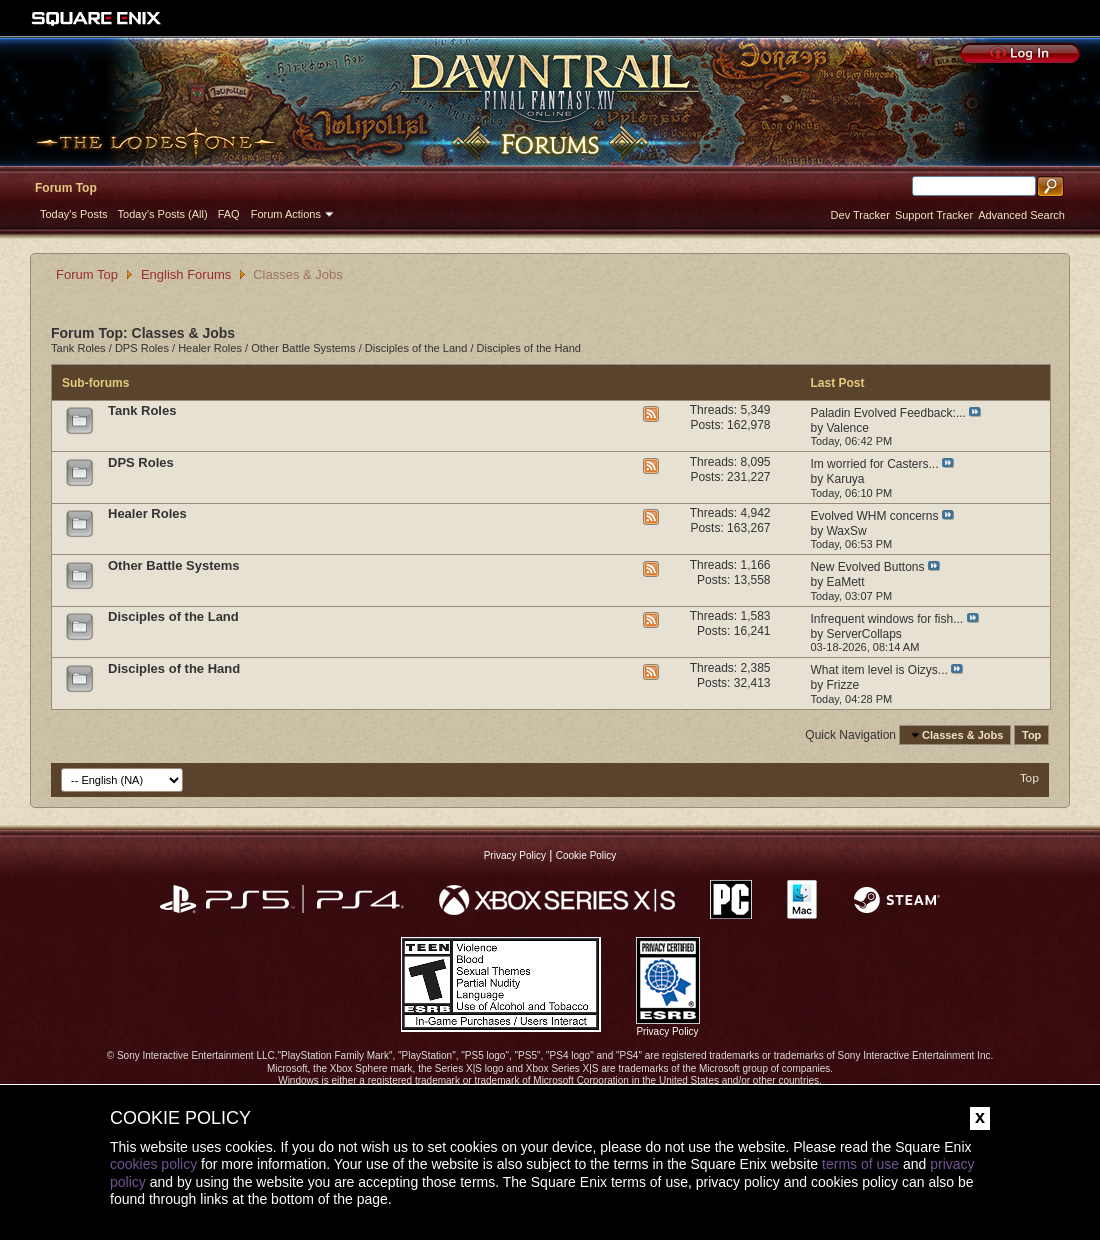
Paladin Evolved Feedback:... (887, 413)
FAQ (229, 214)
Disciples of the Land (416, 348)
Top (1031, 735)
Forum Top (66, 188)
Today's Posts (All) (163, 214)
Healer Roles (210, 348)
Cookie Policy (586, 855)
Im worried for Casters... (874, 464)
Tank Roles (78, 348)
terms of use (860, 1164)
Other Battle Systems (303, 348)
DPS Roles (142, 348)
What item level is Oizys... (878, 670)
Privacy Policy (515, 855)
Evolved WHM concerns (874, 516)
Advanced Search (1021, 215)
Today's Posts (74, 214)
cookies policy (153, 1164)
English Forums (186, 274)
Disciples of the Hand (529, 348)
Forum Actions (286, 214)
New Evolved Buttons (867, 567)
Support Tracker (934, 215)
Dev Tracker (860, 215)
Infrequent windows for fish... (886, 619)
